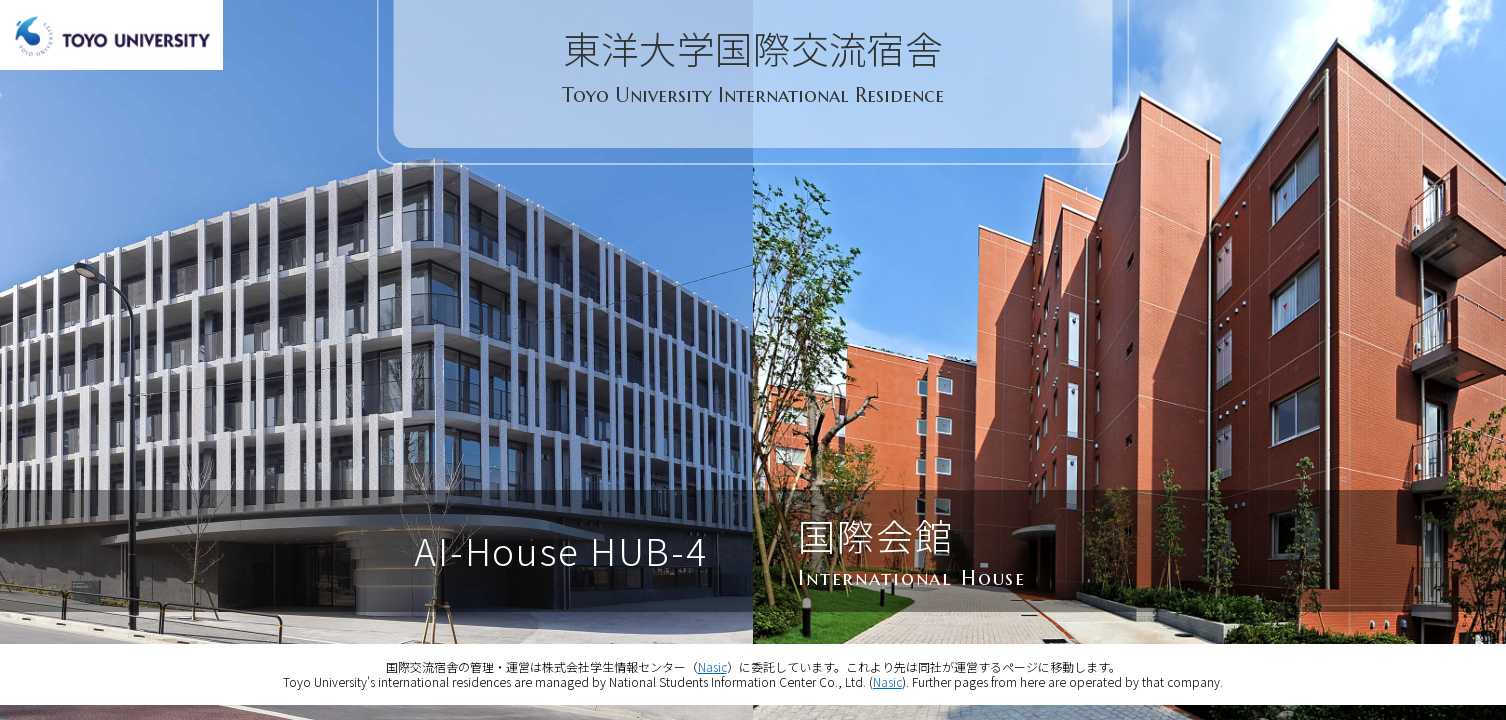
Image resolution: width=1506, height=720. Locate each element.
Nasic (712, 666)
